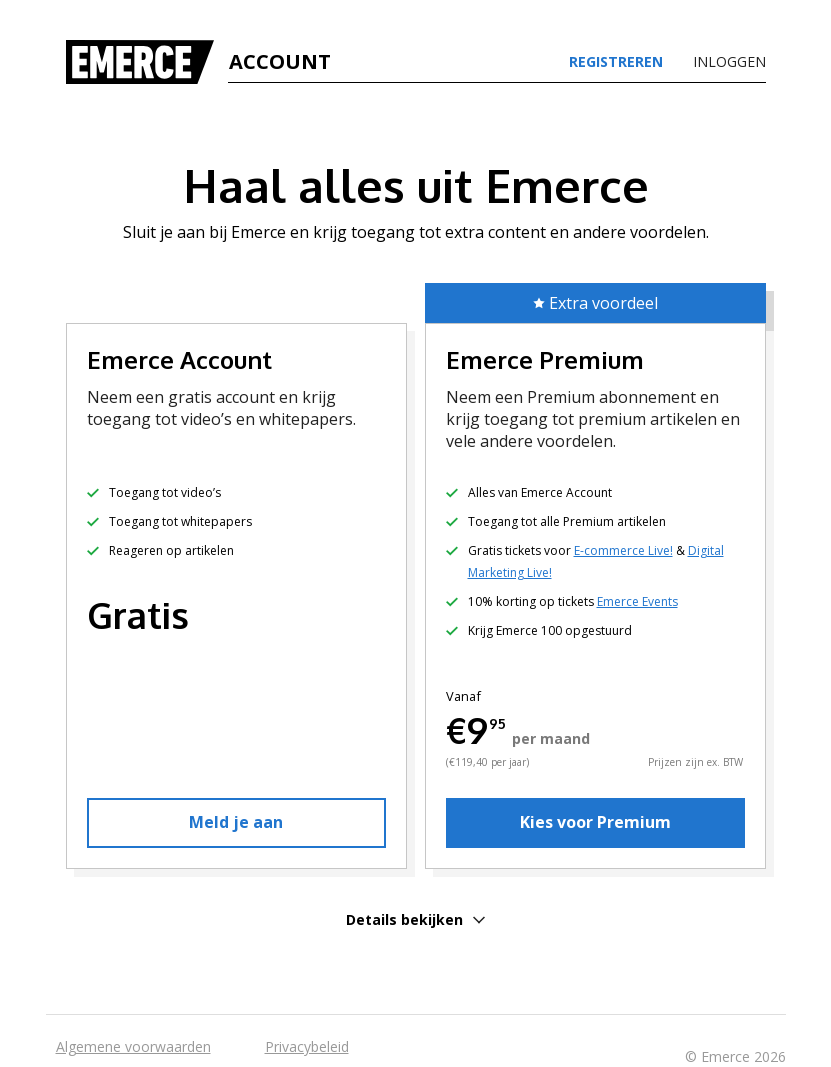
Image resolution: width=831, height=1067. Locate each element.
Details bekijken (415, 919)
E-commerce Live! (623, 550)
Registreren (616, 62)
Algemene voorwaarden (133, 1046)
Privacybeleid (307, 1046)
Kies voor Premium (595, 822)
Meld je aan (236, 822)
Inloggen (729, 62)
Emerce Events (637, 601)
